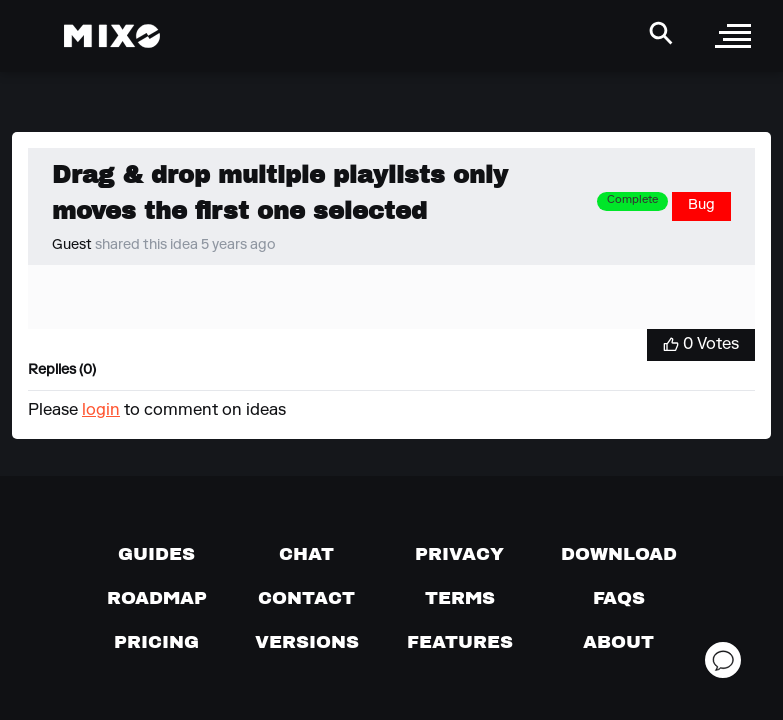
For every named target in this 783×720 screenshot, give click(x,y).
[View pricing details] (156, 642)
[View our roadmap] (157, 598)
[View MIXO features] (460, 642)
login (101, 411)
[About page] (618, 642)
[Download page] (619, 554)
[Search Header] (661, 33)
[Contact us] (306, 598)
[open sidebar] (733, 36)
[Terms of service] (460, 598)
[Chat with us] (306, 554)
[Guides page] (156, 554)
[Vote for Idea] (701, 345)
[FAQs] (619, 598)
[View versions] (307, 642)
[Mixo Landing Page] (112, 36)
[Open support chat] (723, 660)
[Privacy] (459, 554)
